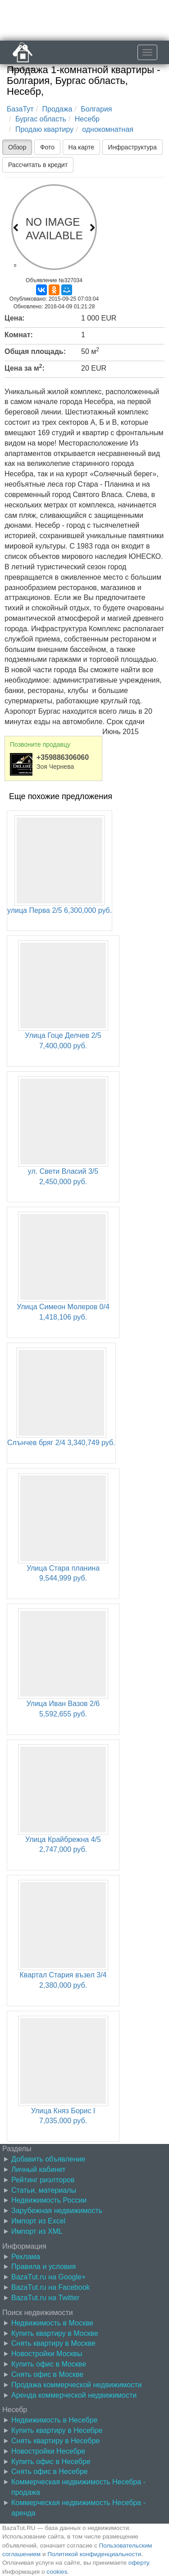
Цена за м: (25, 367)
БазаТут (20, 109)
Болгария (96, 109)
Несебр (87, 119)
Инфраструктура (132, 147)
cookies (56, 2571)
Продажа (57, 109)
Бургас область (40, 119)
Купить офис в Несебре (51, 2461)
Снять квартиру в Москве (53, 2343)
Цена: (15, 318)
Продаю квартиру (44, 129)
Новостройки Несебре (48, 2451)
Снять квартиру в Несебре (55, 2441)
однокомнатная (107, 129)
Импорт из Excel (38, 2221)
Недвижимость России (49, 2200)
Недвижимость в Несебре (54, 2420)
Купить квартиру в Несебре (56, 2430)
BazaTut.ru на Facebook (50, 2287)
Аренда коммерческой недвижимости (74, 2395)
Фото (47, 147)
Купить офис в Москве (48, 2364)
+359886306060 (63, 757)
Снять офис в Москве (47, 2374)
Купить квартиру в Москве (54, 2333)
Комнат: (19, 335)
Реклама (25, 2256)
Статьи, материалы (43, 2190)
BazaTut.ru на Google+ (48, 2277)
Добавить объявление (48, 2159)
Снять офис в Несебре (49, 2471)
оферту (138, 2562)
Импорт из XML (37, 2231)
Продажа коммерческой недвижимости (76, 2385)
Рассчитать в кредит (38, 164)
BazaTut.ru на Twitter (45, 2298)
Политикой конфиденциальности (94, 2554)
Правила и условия (43, 2266)
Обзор (17, 147)
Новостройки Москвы (46, 2353)
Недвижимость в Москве (52, 2323)
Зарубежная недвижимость (56, 2210)
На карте (82, 147)
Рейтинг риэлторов (43, 2180)
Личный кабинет (38, 2169)
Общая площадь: (35, 351)
